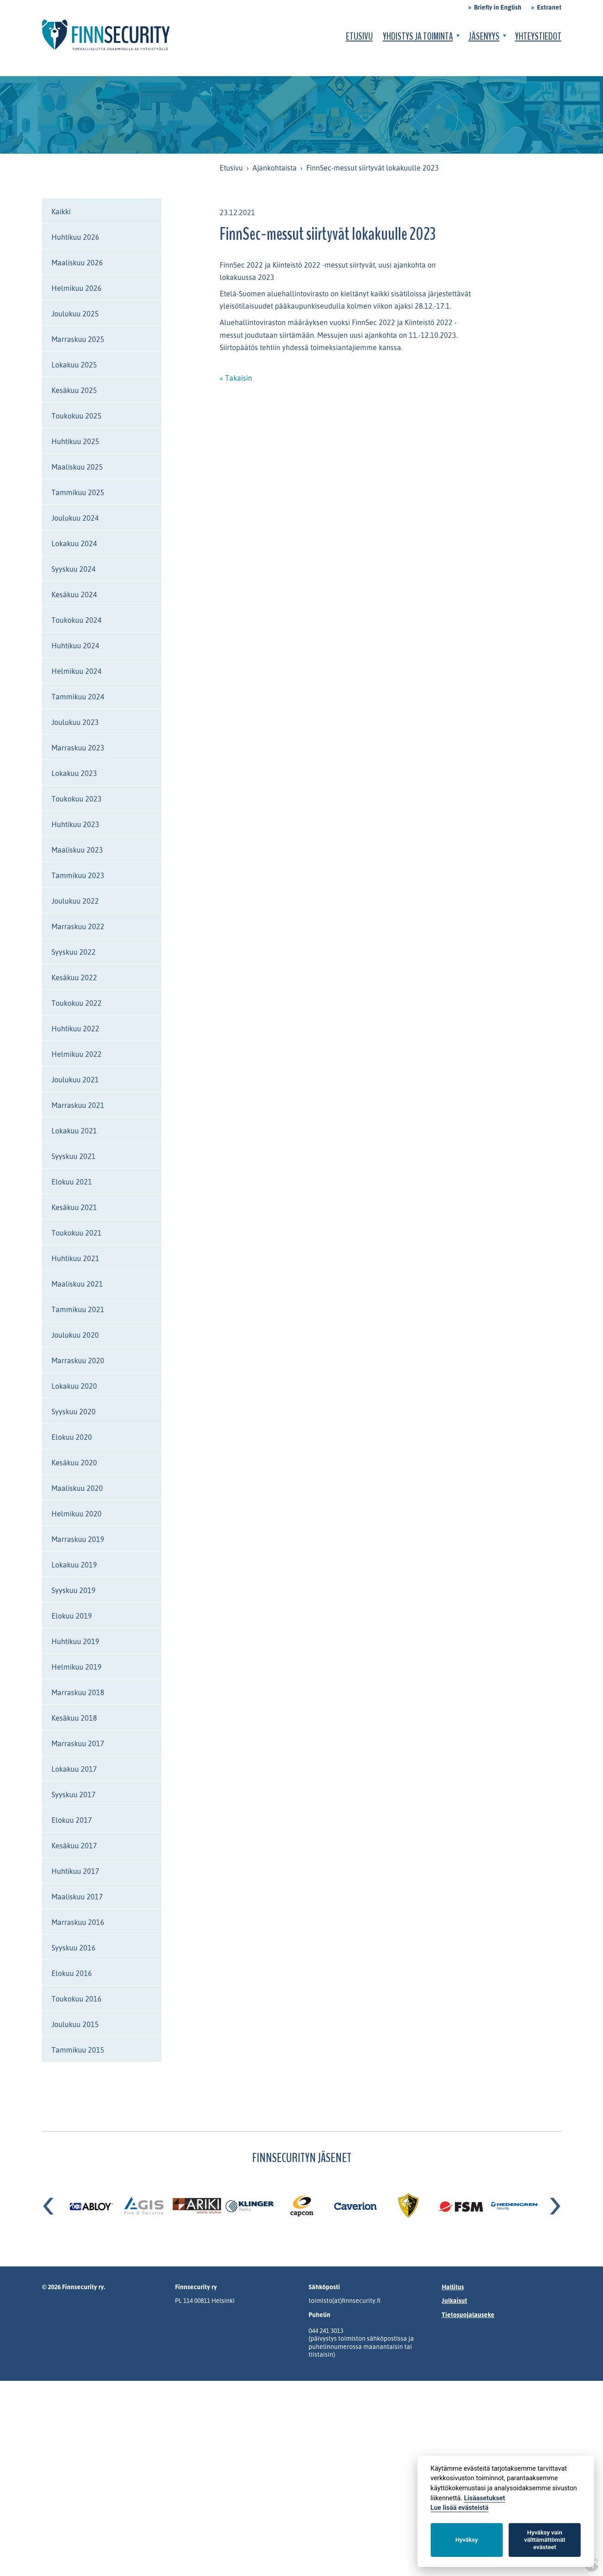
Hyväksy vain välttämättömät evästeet (544, 2539)
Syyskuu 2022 (74, 952)
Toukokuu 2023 (77, 798)
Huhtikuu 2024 (75, 645)
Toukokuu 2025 (77, 415)
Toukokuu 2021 (77, 1232)
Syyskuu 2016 (74, 1947)
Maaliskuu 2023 (77, 849)
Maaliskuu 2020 (77, 1488)
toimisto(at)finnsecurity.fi (345, 2300)
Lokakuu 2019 (74, 1564)
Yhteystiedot (538, 36)
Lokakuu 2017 (74, 1769)
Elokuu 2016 (72, 1973)
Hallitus (453, 2287)
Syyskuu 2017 (74, 1794)
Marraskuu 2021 (78, 1105)
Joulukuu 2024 (75, 517)
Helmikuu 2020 (77, 1513)
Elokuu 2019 (72, 1615)
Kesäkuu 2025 (74, 390)
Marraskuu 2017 (78, 1743)
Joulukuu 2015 (75, 2024)
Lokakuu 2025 (74, 364)
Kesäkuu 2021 (74, 1207)
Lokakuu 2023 (74, 773)
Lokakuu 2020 (74, 1386)
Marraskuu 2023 (78, 747)
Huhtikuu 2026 (75, 237)
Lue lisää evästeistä (460, 2508)
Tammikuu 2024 (78, 696)
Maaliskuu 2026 (77, 262)
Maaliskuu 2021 (77, 1283)
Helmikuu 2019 (77, 1666)
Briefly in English (497, 7)
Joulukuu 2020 (75, 1335)
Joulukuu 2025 (75, 313)
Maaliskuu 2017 (77, 1896)
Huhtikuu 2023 (75, 824)
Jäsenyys (484, 36)
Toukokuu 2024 (77, 620)
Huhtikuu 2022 (75, 1028)
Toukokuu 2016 (77, 1998)
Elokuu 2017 (72, 1820)
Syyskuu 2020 (74, 1411)
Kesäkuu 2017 (74, 1845)
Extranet (549, 7)
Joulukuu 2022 (75, 900)
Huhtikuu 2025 (75, 441)
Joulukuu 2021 (75, 1079)
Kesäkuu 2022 (74, 977)
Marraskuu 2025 (78, 339)
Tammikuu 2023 (78, 875)
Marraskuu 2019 (78, 1539)
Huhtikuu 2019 (75, 1641)
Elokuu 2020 (72, 1437)
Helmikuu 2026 (77, 288)
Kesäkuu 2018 (74, 1718)
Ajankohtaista (275, 167)
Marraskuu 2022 (78, 926)
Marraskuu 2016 (78, 1922)
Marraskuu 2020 (78, 1360)
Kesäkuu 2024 (74, 594)
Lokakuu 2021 (74, 1130)
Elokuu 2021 (72, 1181)
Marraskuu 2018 (78, 1692)
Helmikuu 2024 (77, 671)
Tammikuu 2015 (78, 2049)
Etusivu (359, 36)
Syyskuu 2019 (74, 1590)
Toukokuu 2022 (77, 1003)
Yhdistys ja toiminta (418, 36)
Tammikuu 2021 (78, 1309)
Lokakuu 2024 (74, 543)
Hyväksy (466, 2539)
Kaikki (61, 211)
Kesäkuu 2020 (74, 1462)
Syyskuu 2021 (74, 1156)
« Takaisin (236, 378)
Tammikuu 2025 (78, 492)
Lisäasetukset (484, 2498)
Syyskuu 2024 (74, 569)
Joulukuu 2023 (75, 722)
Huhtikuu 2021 (75, 1258)
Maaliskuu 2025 (77, 466)
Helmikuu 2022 (77, 1054)
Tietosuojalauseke (468, 2314)
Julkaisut (454, 2300)
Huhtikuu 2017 (75, 1871)
